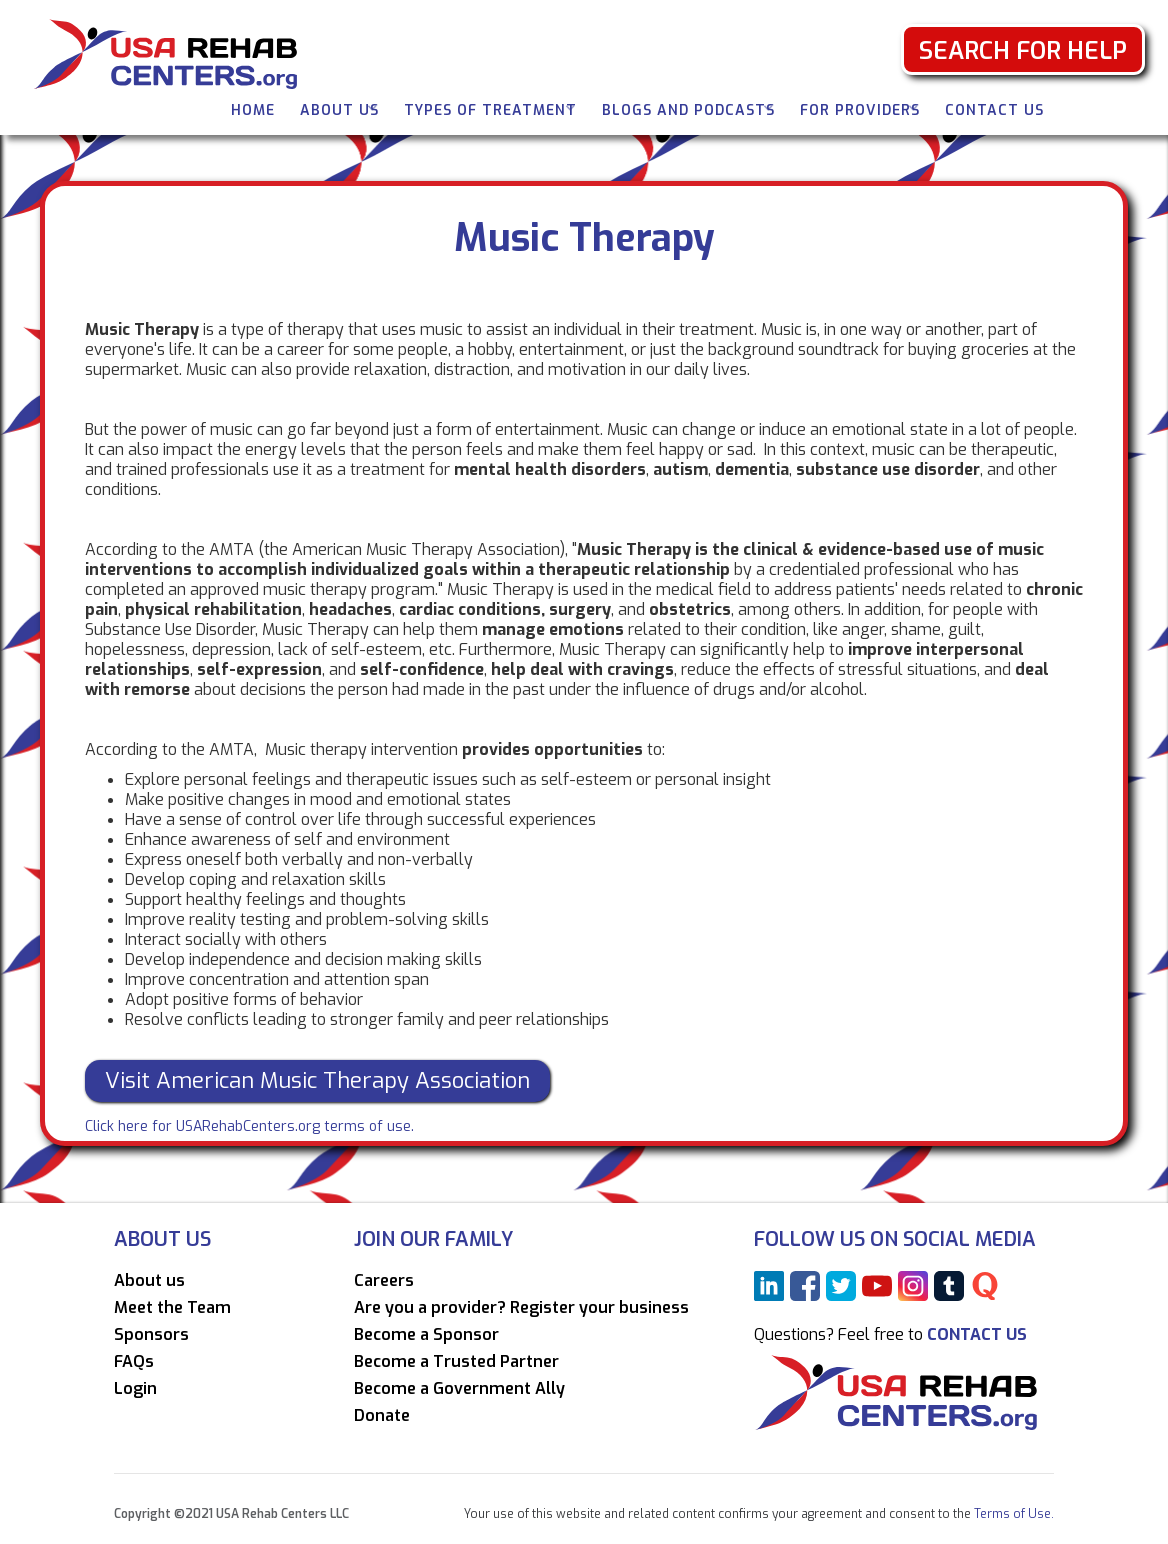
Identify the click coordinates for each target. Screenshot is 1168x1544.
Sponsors (151, 1335)
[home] (173, 52)
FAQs (134, 1362)
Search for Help (1023, 51)
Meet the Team (172, 1308)
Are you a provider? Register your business (521, 1308)
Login (135, 1389)
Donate (382, 1416)
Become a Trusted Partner (456, 1362)
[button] (339, 108)
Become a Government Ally (459, 1389)
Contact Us (994, 110)
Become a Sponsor (426, 1335)
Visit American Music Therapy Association (317, 1080)
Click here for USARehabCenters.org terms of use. (249, 1126)
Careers (384, 1281)
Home (253, 110)
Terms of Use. (1012, 1514)
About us (149, 1281)
